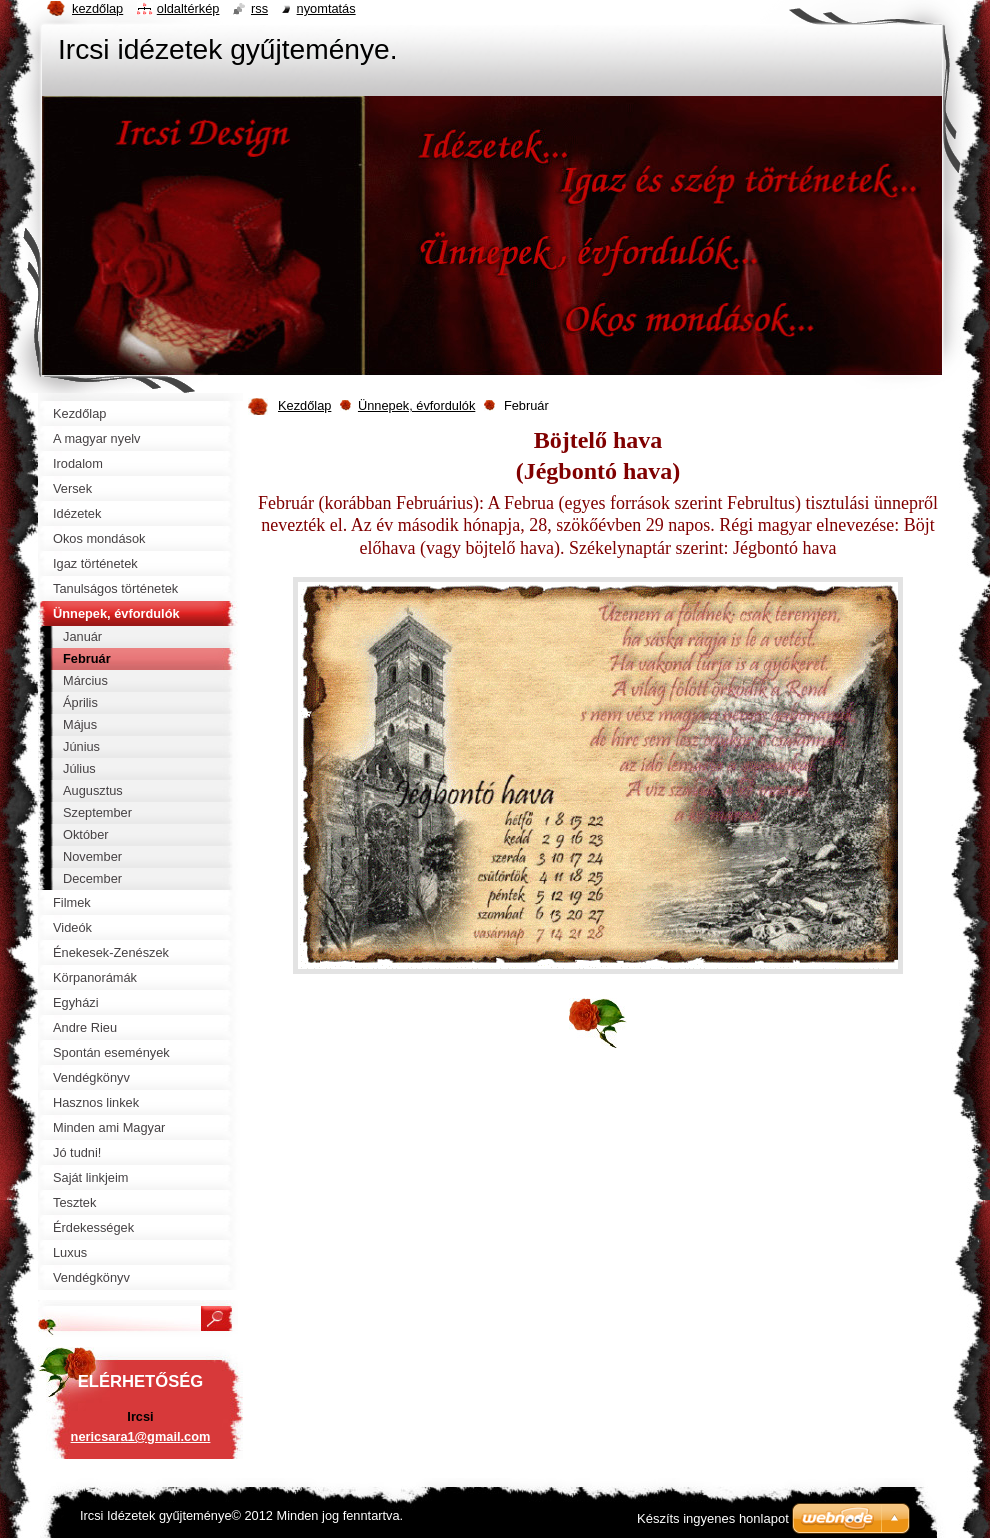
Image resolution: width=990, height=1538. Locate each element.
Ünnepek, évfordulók (416, 405)
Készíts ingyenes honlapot (713, 1518)
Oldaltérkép (188, 8)
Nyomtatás (326, 8)
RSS (259, 8)
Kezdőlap (304, 405)
